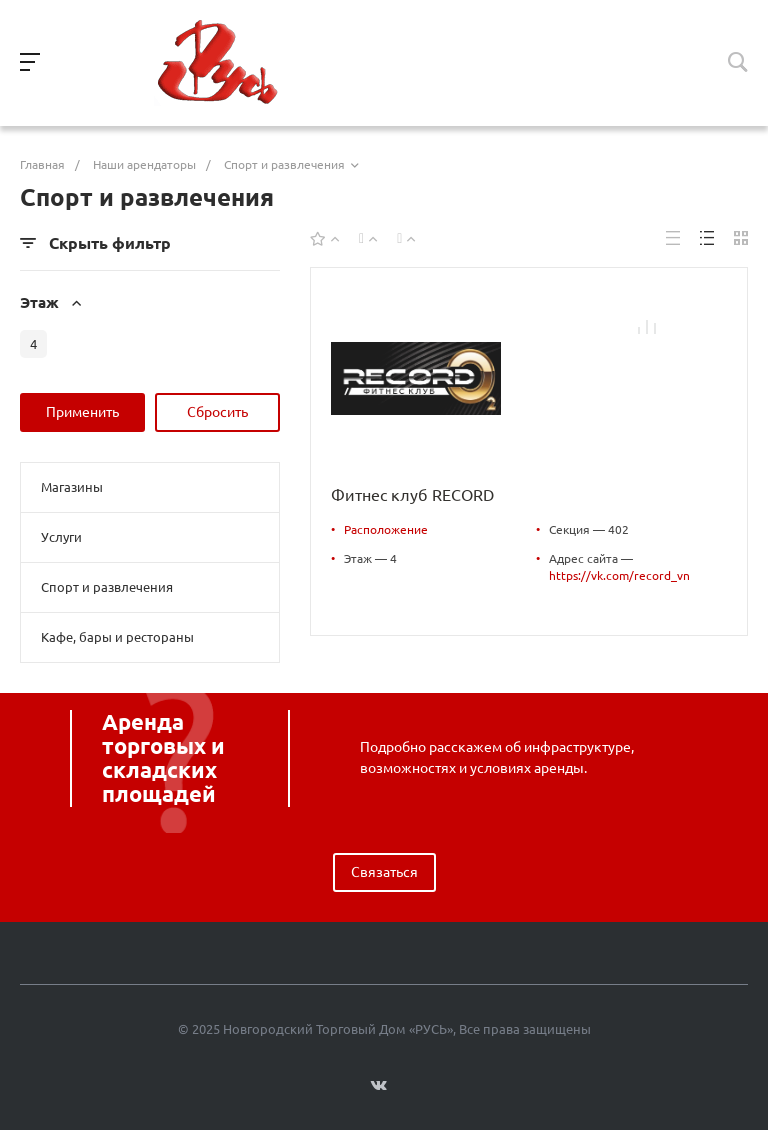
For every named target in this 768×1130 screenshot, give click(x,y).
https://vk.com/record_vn (619, 575)
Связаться (384, 872)
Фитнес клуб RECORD (412, 495)
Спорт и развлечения (107, 587)
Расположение (386, 529)
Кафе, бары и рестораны (117, 637)
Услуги (61, 537)
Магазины (72, 487)
